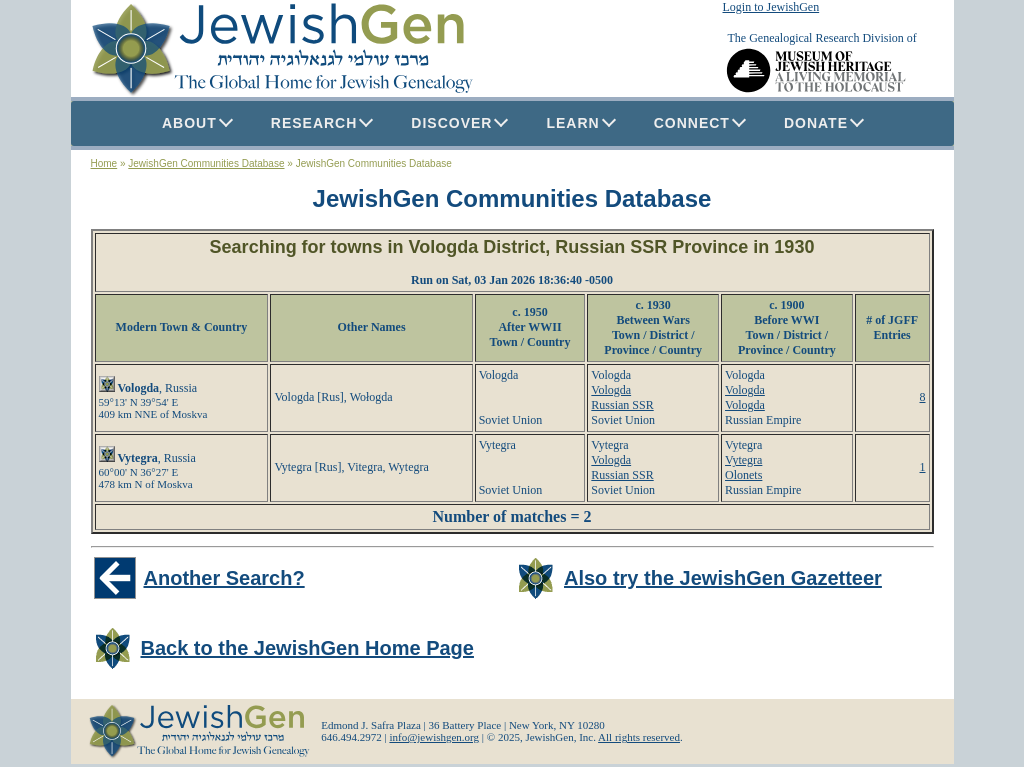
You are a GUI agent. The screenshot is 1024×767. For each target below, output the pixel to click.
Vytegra (743, 460)
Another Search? (224, 578)
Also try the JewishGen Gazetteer (723, 578)
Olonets (743, 475)
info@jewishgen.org (434, 737)
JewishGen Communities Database (206, 163)
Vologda (611, 390)
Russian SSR (622, 405)
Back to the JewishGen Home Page (307, 648)
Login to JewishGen (771, 7)
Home (104, 163)
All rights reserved (639, 737)
